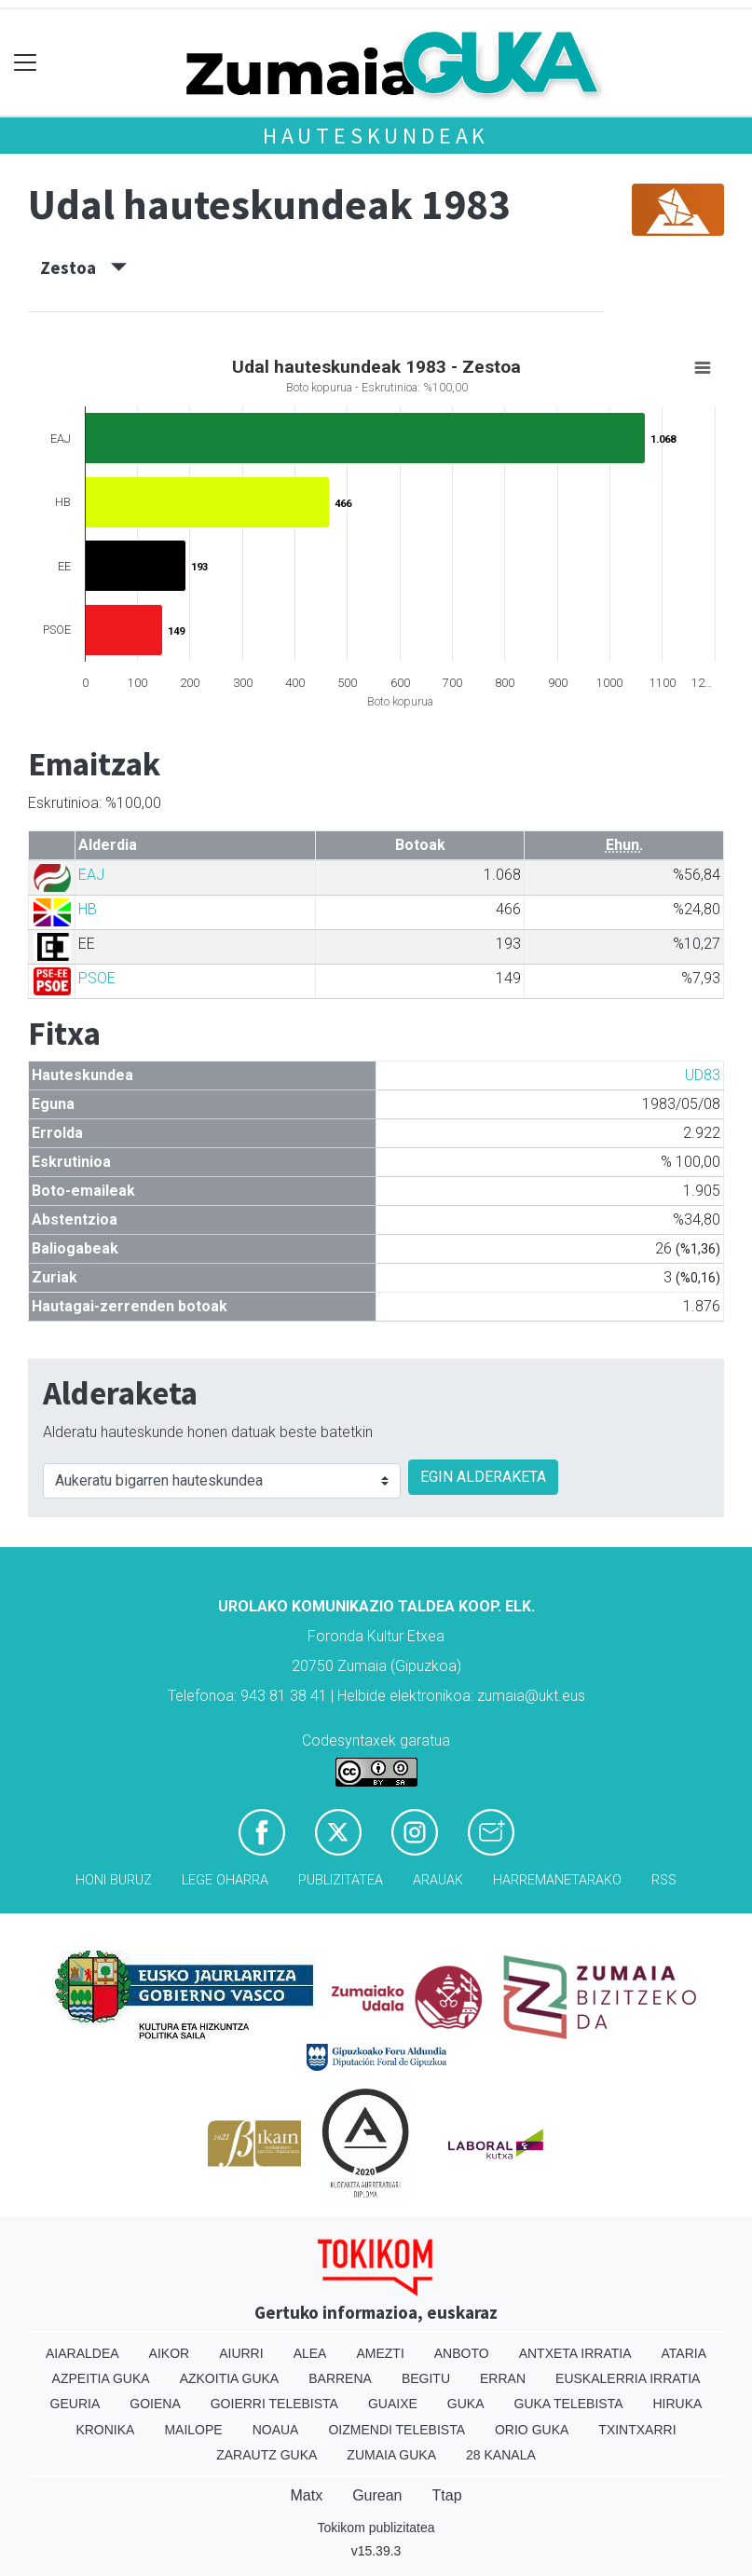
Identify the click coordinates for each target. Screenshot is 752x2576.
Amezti (379, 2353)
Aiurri (241, 2353)
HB (87, 909)
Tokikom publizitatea (375, 2527)
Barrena (340, 2378)
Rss (664, 1880)
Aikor (169, 2353)
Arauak (438, 1880)
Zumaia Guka (391, 2454)
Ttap (447, 2495)
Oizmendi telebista (396, 2429)
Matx (306, 2495)
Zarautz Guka (266, 2454)
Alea (310, 2353)
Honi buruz (113, 1880)
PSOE (97, 978)
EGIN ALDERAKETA (483, 1477)
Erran (503, 2378)
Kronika (104, 2429)
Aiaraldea (82, 2353)
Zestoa (83, 267)
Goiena (155, 2403)
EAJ (91, 875)
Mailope (193, 2429)
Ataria (684, 2353)
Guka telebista (568, 2403)
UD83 (702, 1075)
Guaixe (392, 2403)
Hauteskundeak (376, 135)
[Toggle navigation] (26, 63)
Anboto (461, 2353)
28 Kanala (501, 2454)
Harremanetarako (557, 1880)
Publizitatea (340, 1880)
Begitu (426, 2378)
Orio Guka (531, 2429)
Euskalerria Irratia (627, 2378)
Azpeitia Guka (101, 2378)
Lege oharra (225, 1880)
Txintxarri (637, 2429)
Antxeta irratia (575, 2353)
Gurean (377, 2495)
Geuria (75, 2403)
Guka (466, 2403)
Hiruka (678, 2403)
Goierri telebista (274, 2403)
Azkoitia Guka (230, 2378)
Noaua (276, 2429)
